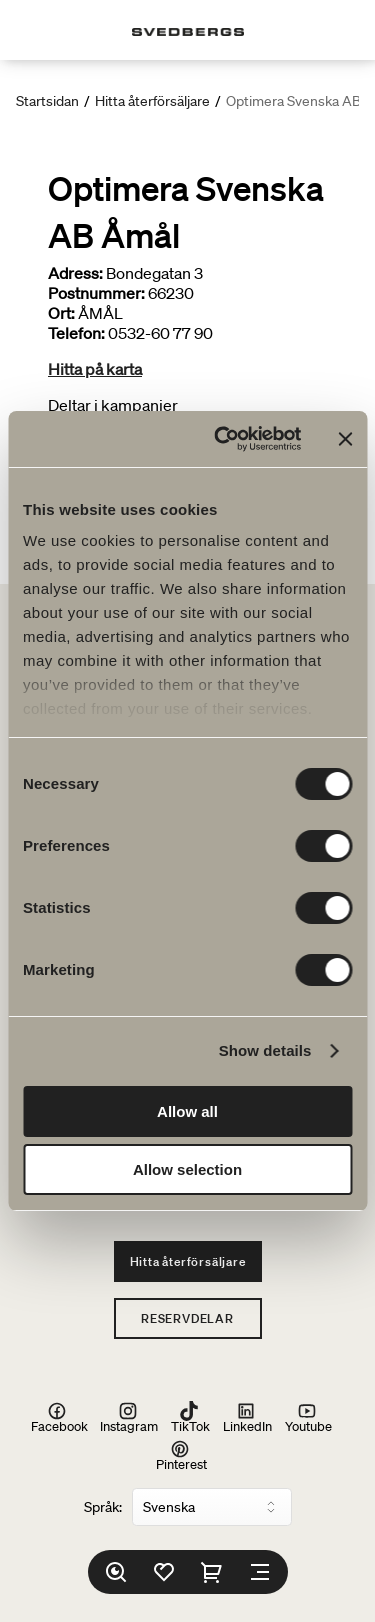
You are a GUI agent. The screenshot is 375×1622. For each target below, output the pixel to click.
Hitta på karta (95, 369)
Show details (265, 1050)
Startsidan (47, 101)
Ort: (61, 313)
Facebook (59, 1417)
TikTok (190, 1417)
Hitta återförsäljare (152, 101)
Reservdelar (187, 1318)
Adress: (75, 273)
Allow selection (187, 1169)
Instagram (129, 1417)
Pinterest (181, 1456)
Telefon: (76, 333)
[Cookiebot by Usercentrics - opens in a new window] (223, 439)
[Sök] (116, 1572)
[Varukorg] (212, 1572)
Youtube (308, 1417)
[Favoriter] (164, 1572)
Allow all (187, 1111)
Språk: (103, 1507)
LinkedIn (247, 1417)
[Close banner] (345, 439)
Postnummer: (96, 293)
